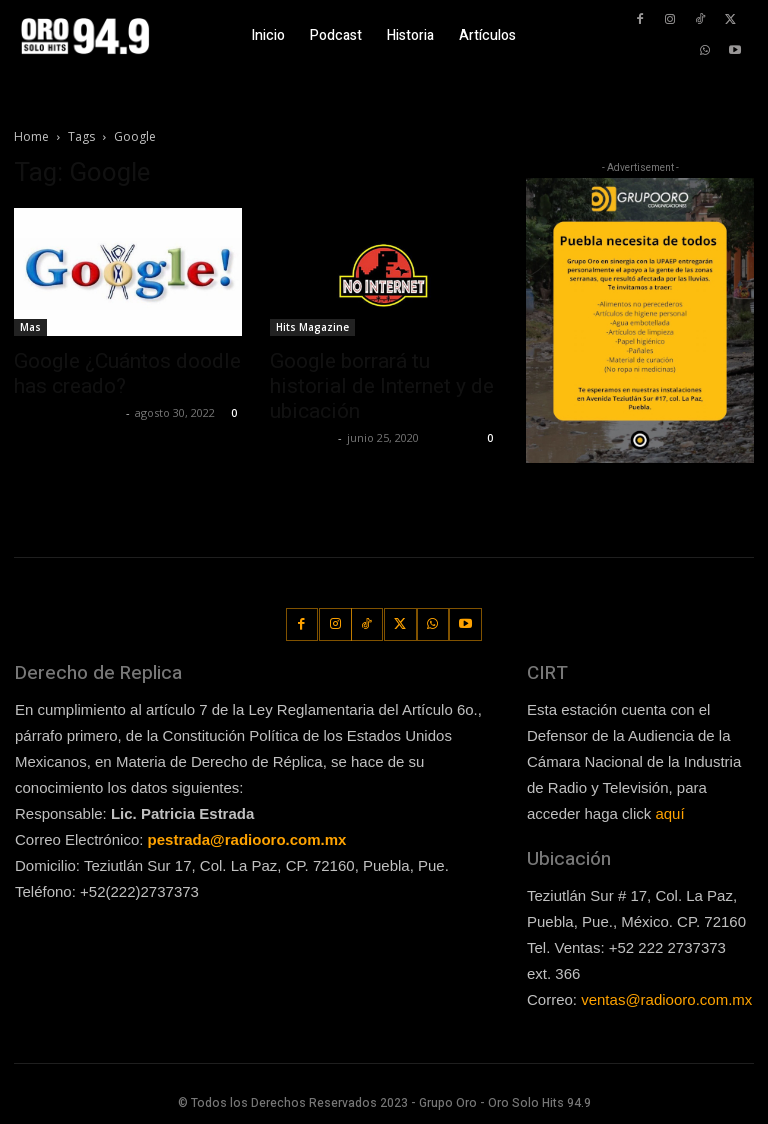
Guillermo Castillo (67, 412)
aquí (669, 813)
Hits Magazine (312, 327)
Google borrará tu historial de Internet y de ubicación (382, 386)
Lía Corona (301, 437)
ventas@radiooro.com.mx (666, 999)
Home (31, 136)
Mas (30, 327)
